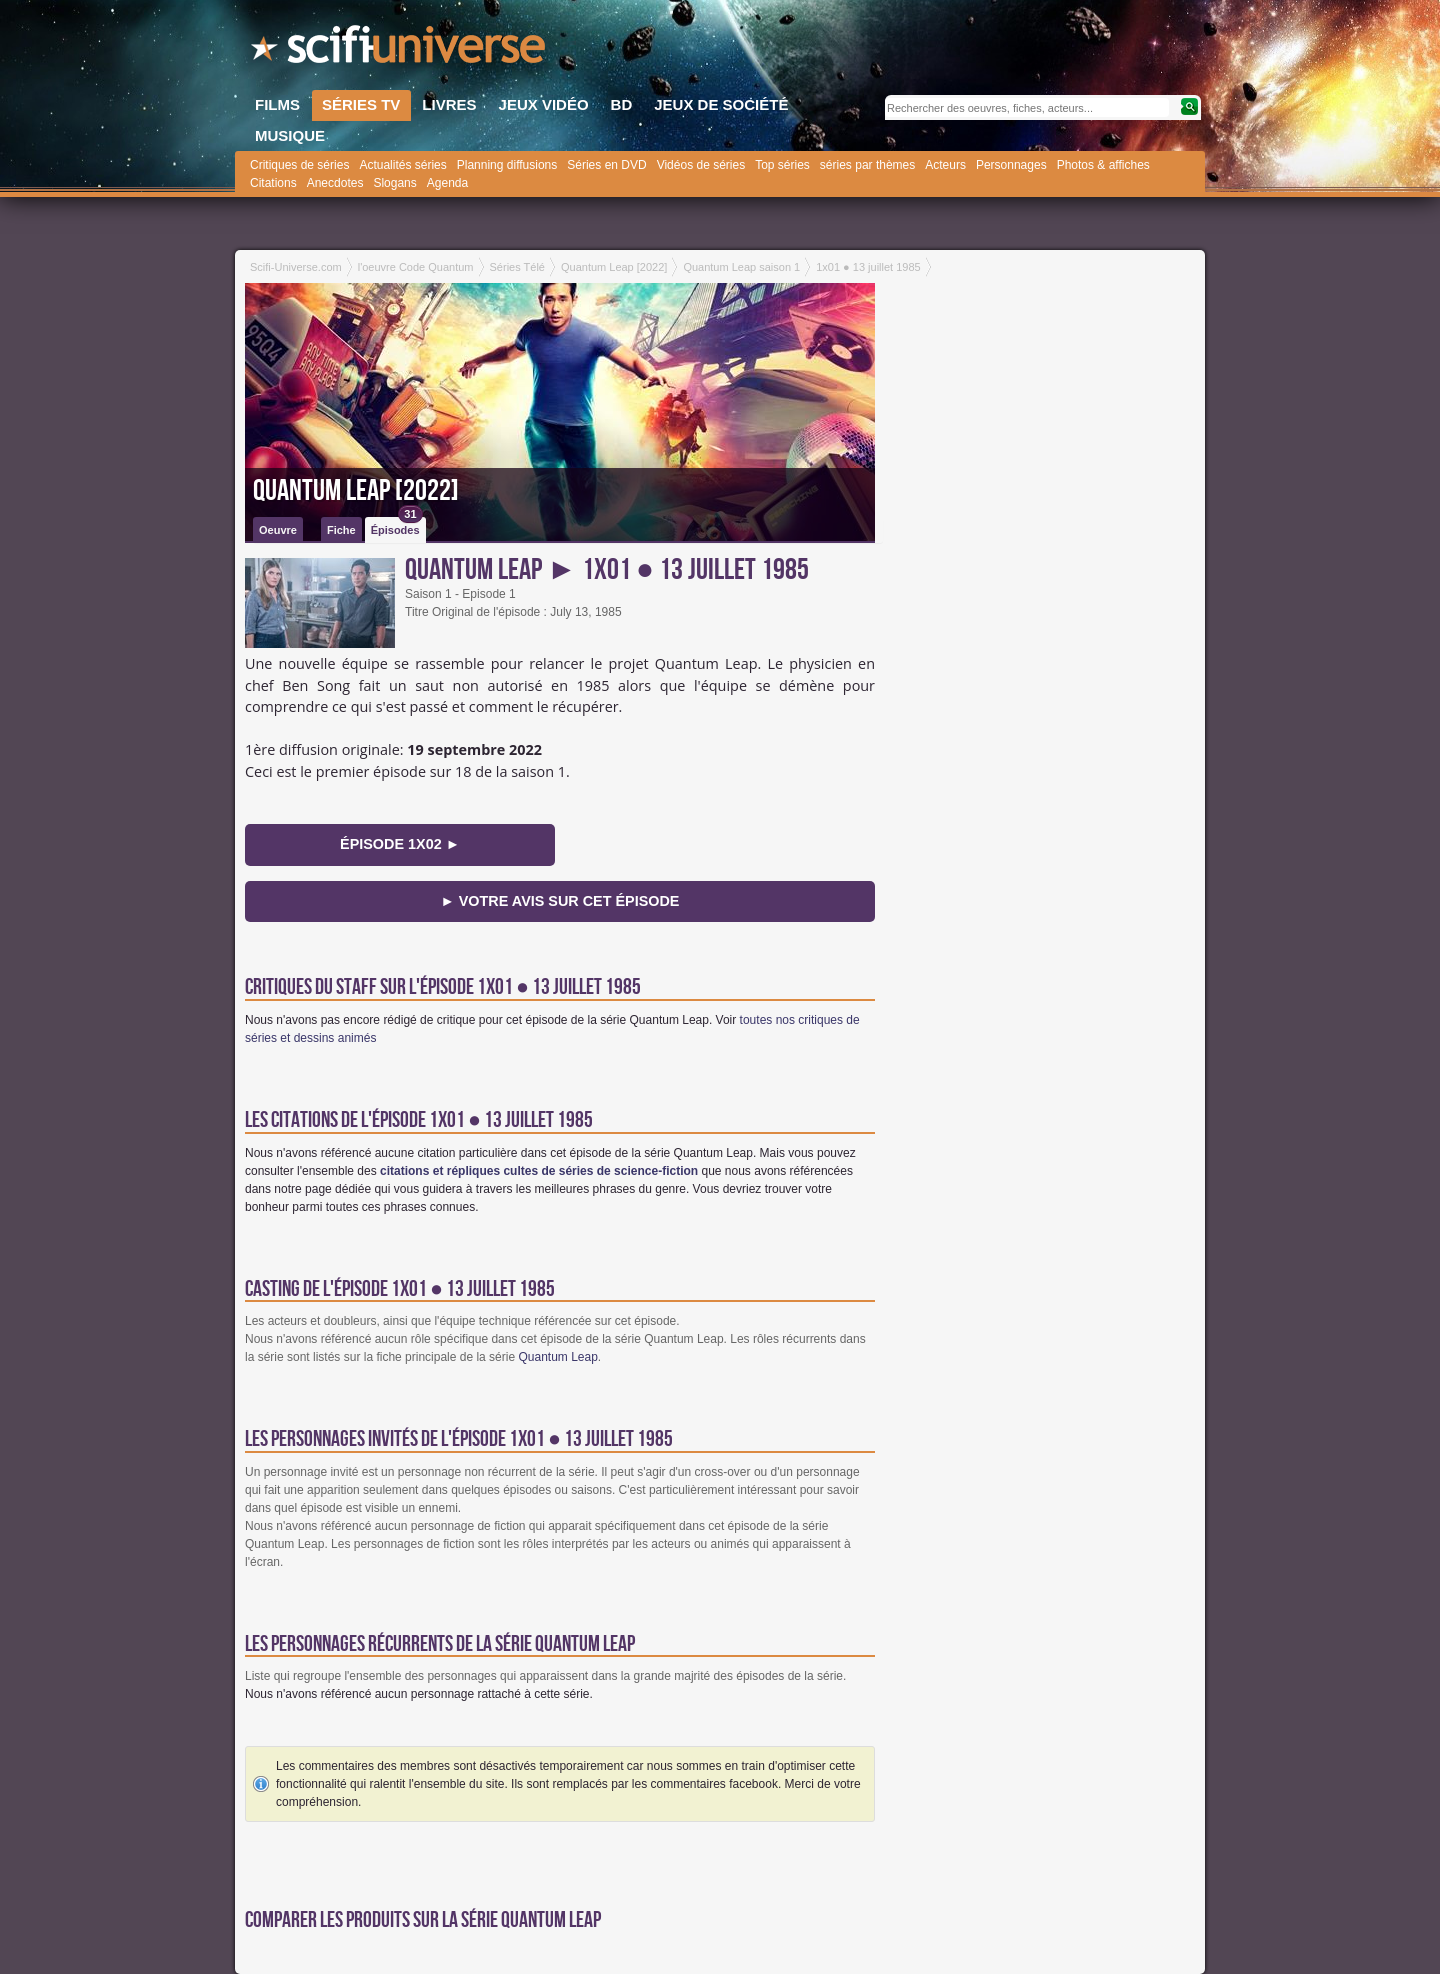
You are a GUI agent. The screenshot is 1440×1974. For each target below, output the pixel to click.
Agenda (447, 183)
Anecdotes (335, 183)
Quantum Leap (557, 1357)
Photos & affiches (1103, 165)
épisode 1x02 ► (400, 844)
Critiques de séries (299, 165)
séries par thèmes (867, 165)
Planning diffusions (507, 165)
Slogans (394, 183)
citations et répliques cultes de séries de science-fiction (539, 1171)
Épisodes (397, 526)
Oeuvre (278, 530)
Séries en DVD (606, 165)
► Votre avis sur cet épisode (560, 901)
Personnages (1011, 165)
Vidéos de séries (701, 165)
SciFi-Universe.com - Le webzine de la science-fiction (400, 50)
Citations (273, 183)
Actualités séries (402, 165)
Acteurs (945, 165)
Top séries (782, 165)
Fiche (341, 530)
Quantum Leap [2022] (356, 491)
